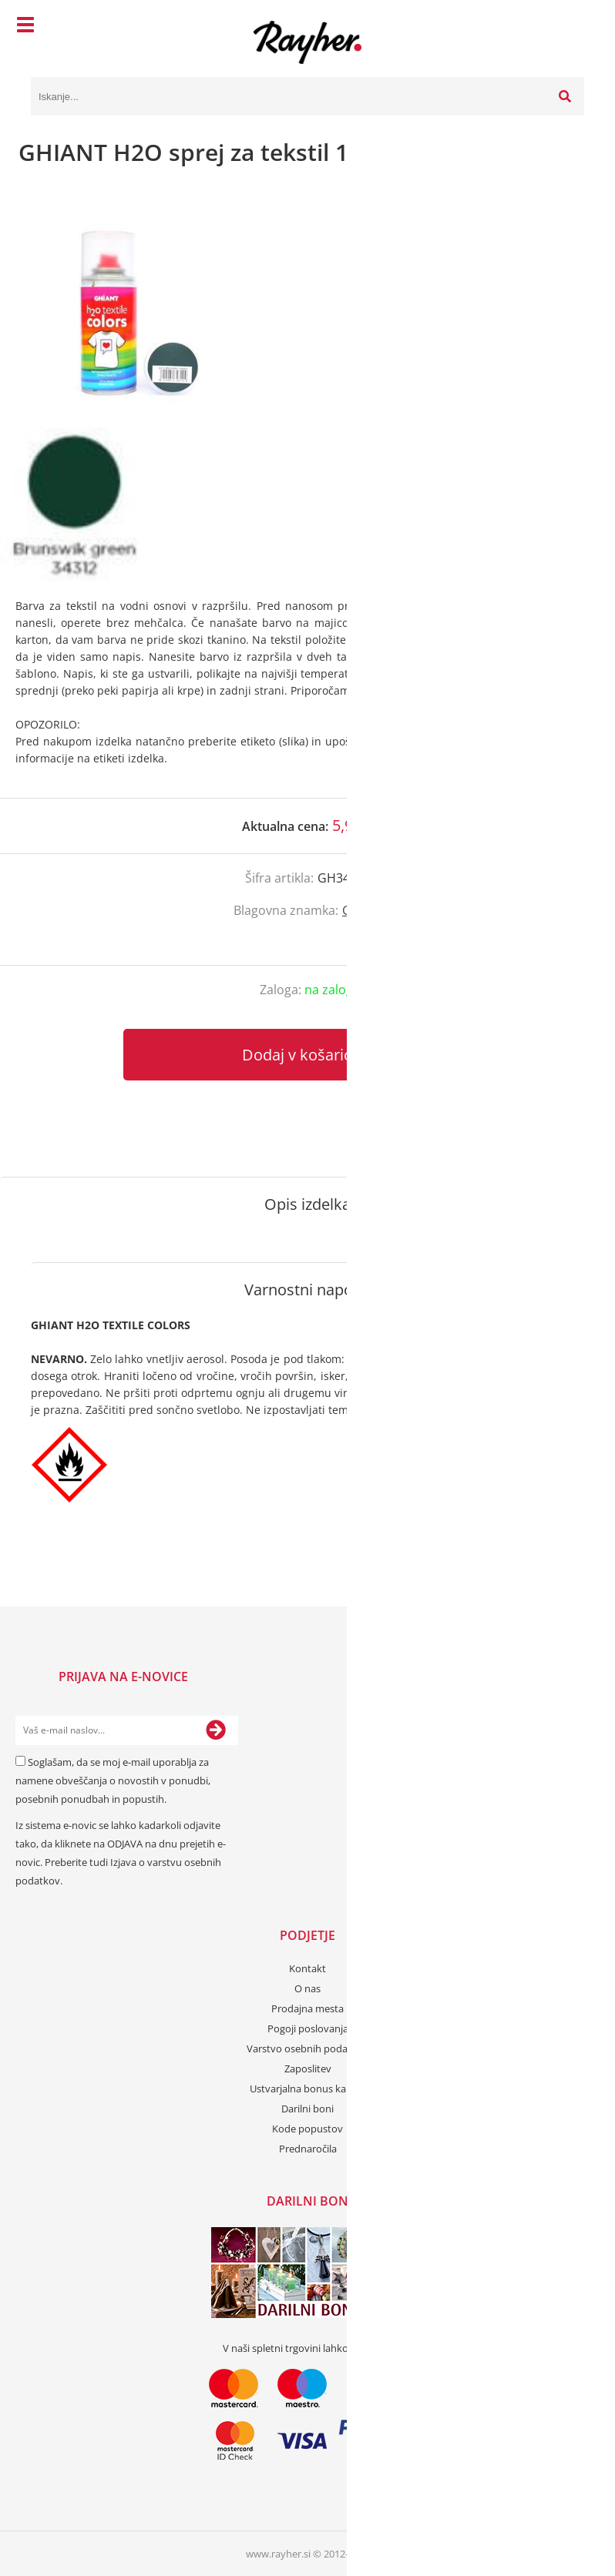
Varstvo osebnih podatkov (307, 2048)
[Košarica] (568, 27)
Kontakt (307, 1968)
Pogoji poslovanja (307, 2028)
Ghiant (361, 910)
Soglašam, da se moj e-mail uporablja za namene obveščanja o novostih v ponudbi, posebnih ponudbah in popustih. (112, 1780)
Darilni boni (307, 2108)
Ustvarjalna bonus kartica (308, 2088)
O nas (307, 1988)
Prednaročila (308, 2149)
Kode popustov (307, 2129)
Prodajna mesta (307, 2008)
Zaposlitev (307, 2068)
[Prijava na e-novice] (215, 1730)
